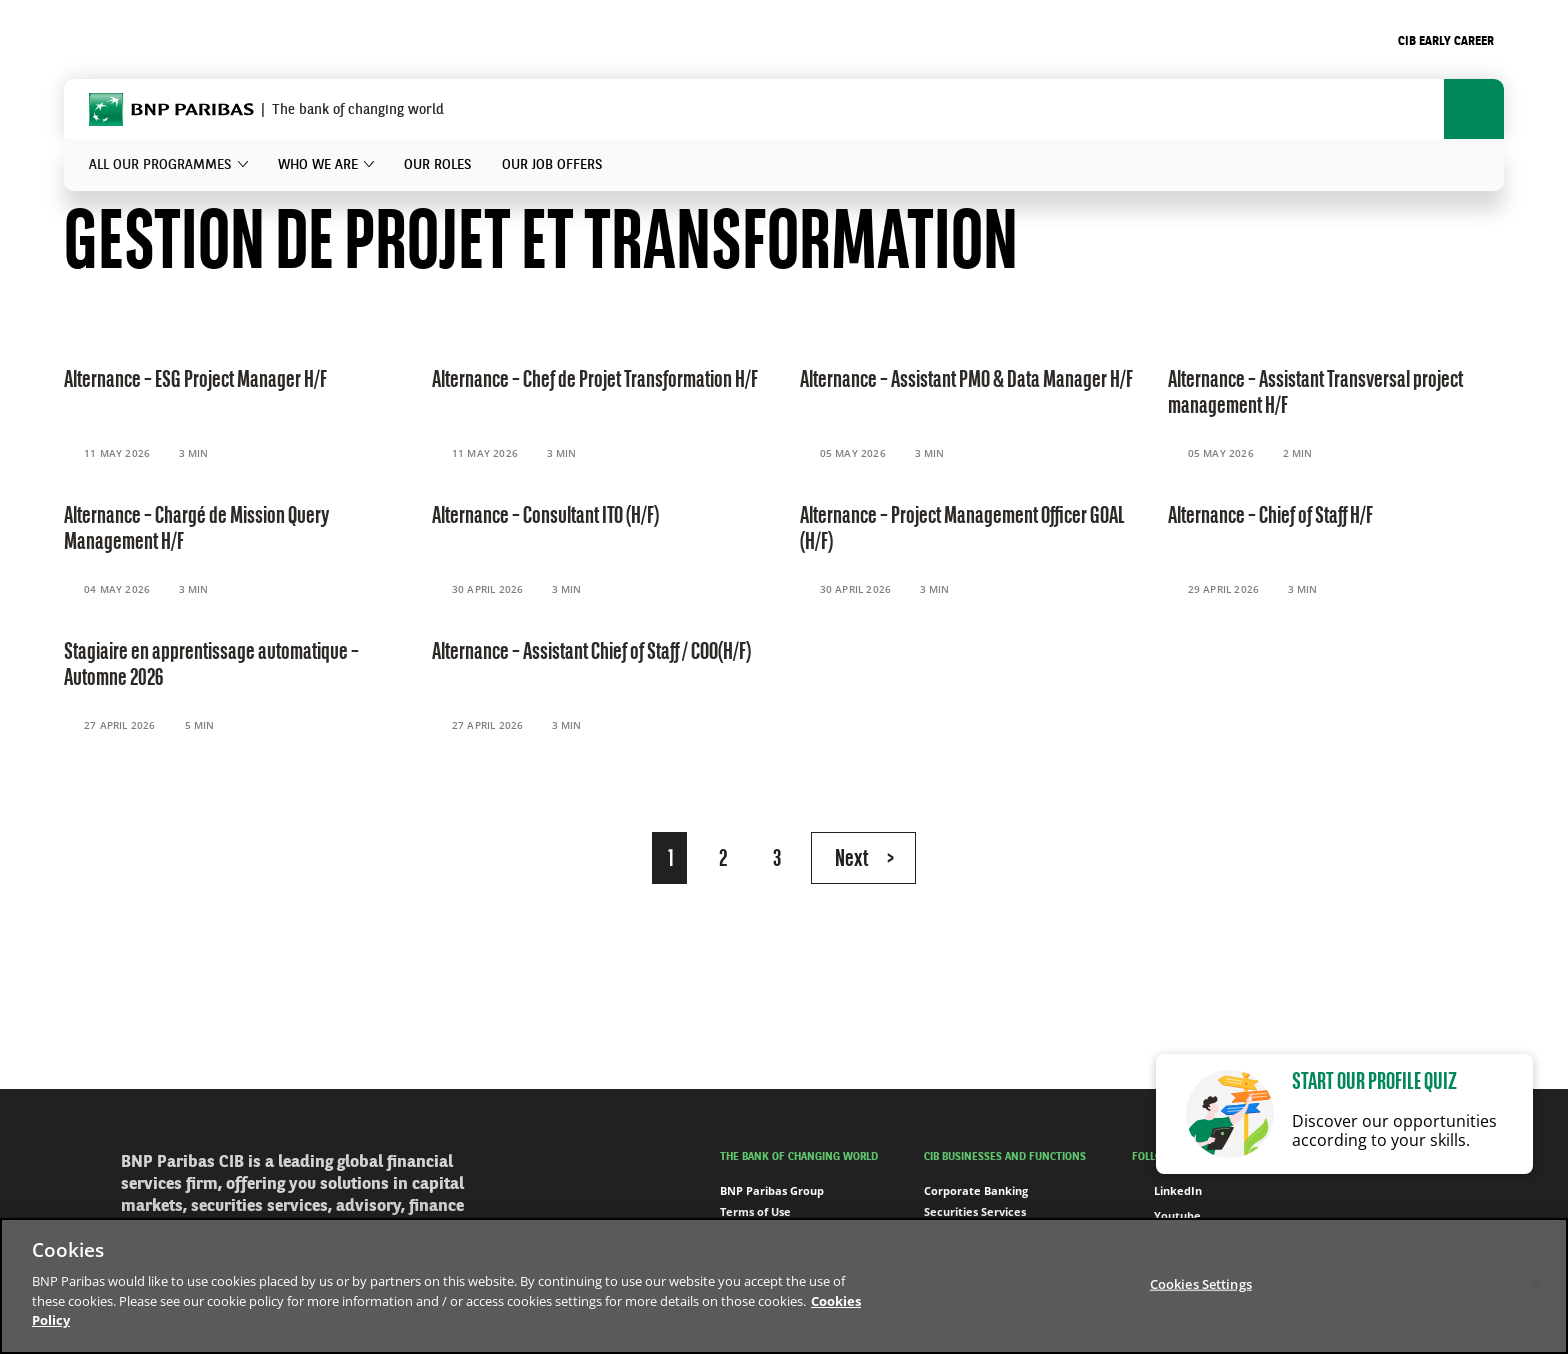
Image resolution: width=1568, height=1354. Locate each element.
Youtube (1166, 1216)
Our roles (438, 165)
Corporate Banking (976, 1190)
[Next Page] (863, 858)
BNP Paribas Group (772, 1190)
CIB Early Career (1446, 42)
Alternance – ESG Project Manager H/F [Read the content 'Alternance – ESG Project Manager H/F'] (195, 381)
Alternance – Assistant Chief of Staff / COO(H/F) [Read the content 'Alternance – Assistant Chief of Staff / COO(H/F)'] (591, 653)
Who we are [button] (318, 165)
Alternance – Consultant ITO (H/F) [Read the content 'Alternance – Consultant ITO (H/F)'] (545, 517)
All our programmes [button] (160, 165)
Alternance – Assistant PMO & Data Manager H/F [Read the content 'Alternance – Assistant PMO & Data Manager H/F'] (966, 381)
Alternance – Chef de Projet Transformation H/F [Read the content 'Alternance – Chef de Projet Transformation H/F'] (595, 381)
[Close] (1536, 1283)
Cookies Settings (1201, 1283)
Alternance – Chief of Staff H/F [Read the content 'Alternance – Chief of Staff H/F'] (1270, 517)
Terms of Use (755, 1211)
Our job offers (552, 165)
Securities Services (975, 1211)
